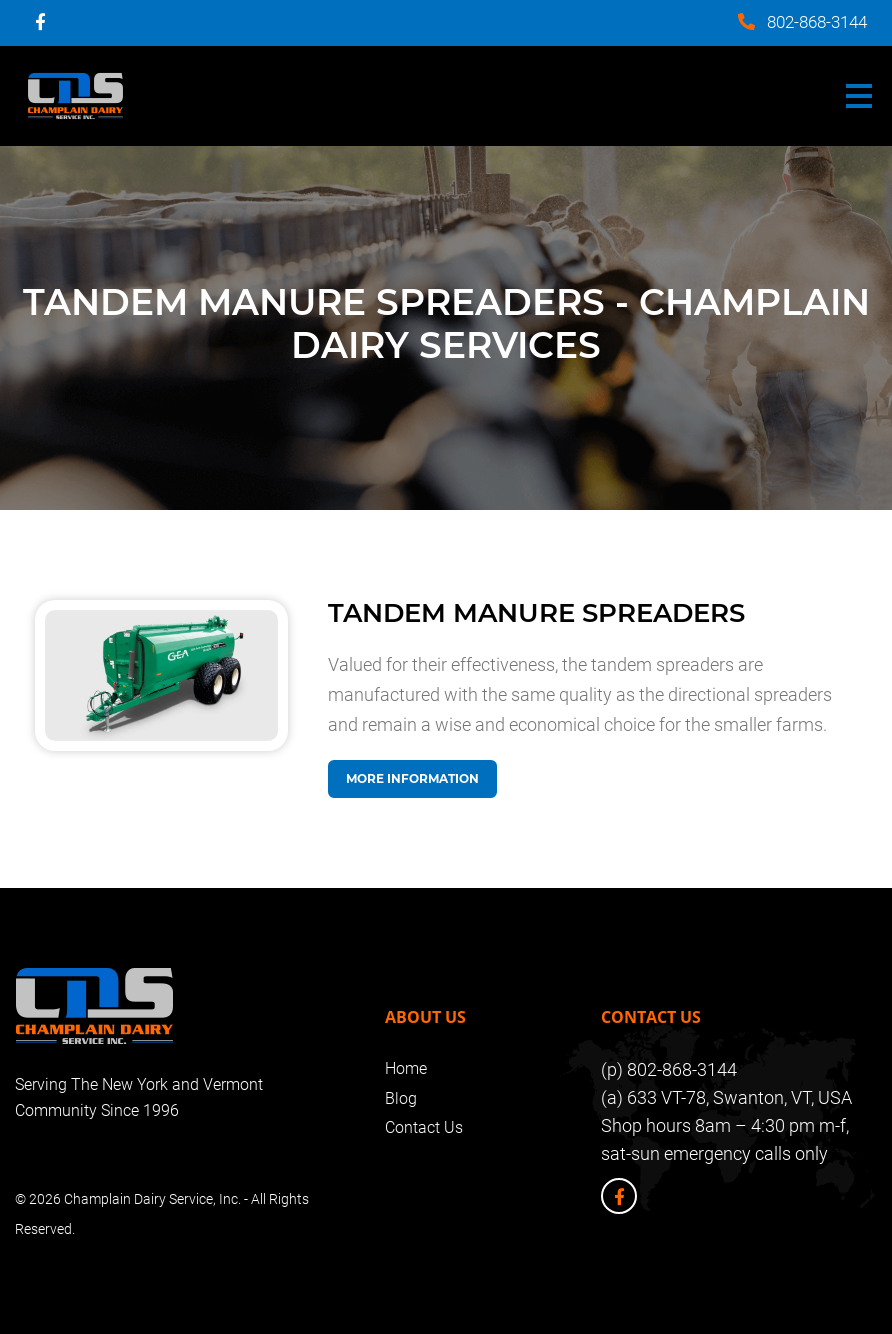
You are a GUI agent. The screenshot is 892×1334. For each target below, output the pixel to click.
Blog (401, 1098)
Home (406, 1068)
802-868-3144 (817, 22)
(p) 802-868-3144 (669, 1069)
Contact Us (424, 1127)
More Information (412, 778)
